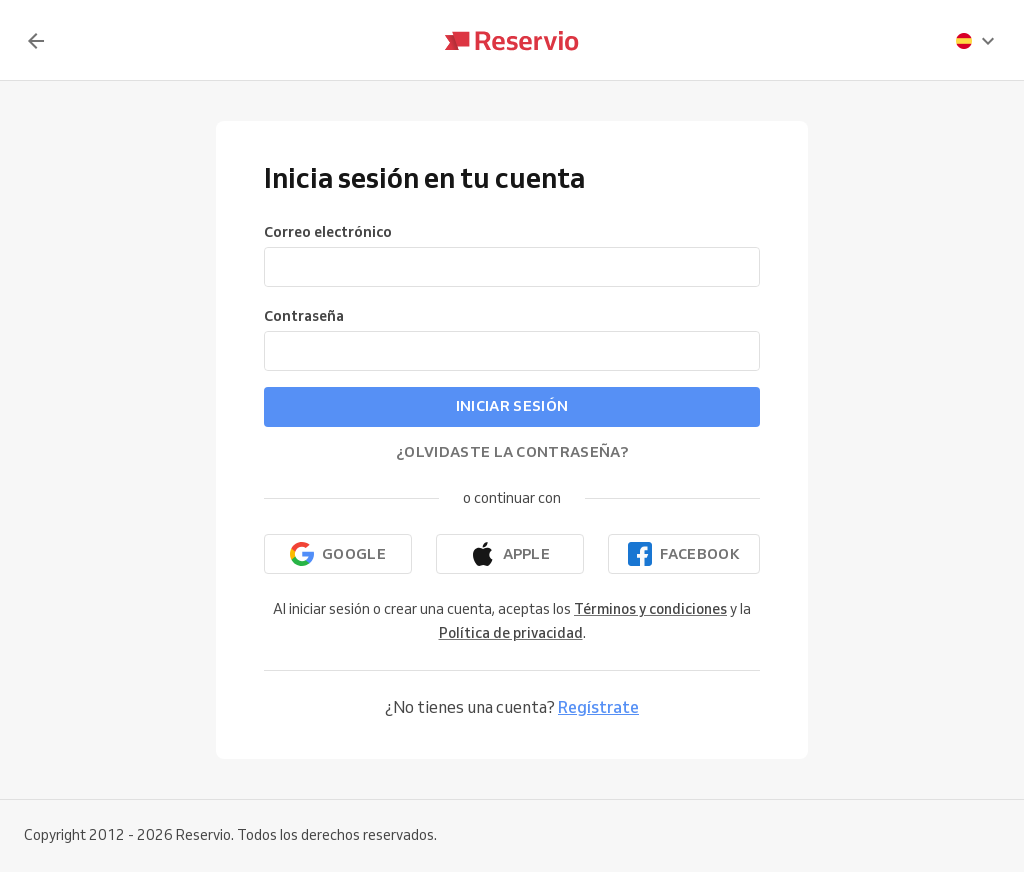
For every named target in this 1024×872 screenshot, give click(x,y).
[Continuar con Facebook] (684, 554)
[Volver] (36, 41)
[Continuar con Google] (338, 554)
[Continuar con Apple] (510, 554)
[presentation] (976, 41)
